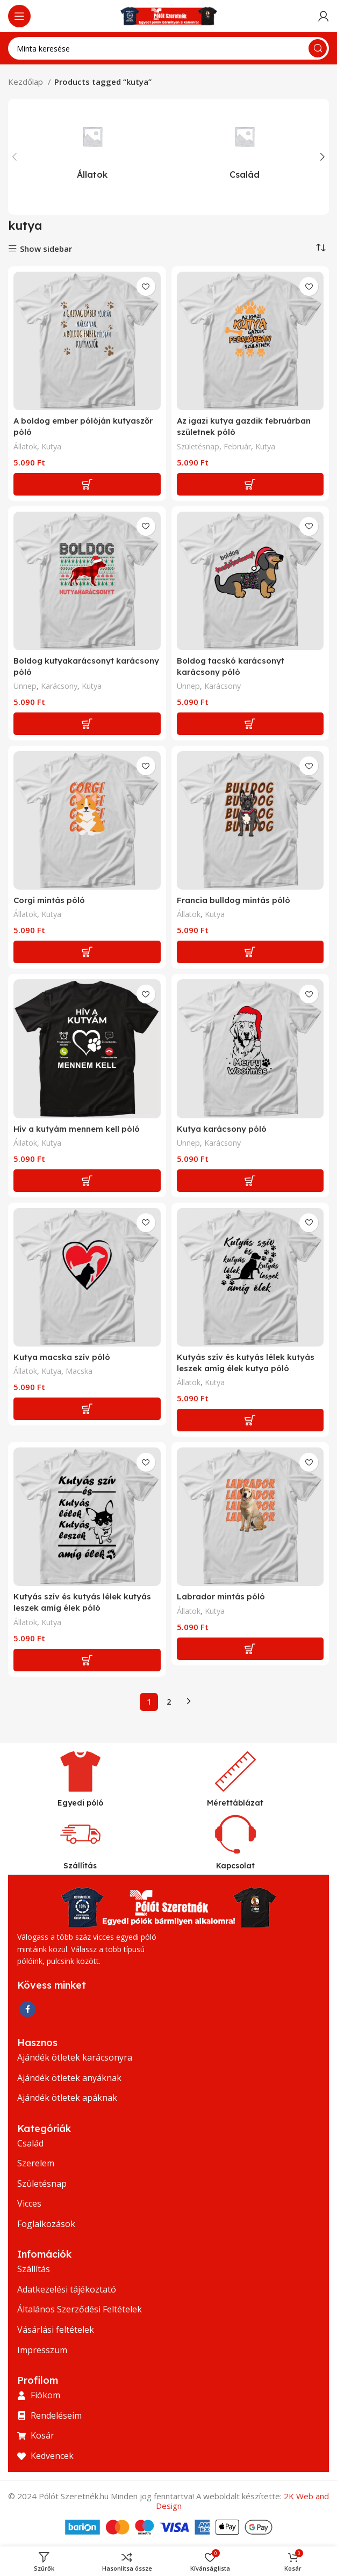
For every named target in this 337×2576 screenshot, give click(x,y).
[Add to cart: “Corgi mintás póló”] (87, 952)
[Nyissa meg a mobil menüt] (19, 16)
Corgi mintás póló (49, 900)
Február (237, 446)
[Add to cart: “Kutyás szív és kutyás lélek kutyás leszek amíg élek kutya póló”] (250, 1420)
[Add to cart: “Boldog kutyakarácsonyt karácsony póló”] (87, 723)
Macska (79, 1371)
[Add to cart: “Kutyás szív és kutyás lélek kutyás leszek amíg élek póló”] (87, 1660)
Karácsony (59, 686)
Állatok (25, 446)
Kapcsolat (235, 1866)
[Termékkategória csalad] (245, 148)
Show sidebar (46, 248)
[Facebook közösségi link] (27, 2009)
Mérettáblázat (235, 1803)
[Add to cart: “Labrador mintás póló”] (250, 1649)
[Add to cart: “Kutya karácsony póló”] (250, 1180)
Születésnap (198, 446)
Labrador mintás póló (221, 1596)
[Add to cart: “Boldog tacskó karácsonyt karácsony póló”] (250, 723)
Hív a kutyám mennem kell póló (76, 1129)
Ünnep (25, 686)
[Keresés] (168, 48)
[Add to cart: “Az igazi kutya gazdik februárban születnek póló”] (250, 484)
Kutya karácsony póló (222, 1129)
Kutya (51, 446)
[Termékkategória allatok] (92, 148)
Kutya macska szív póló (61, 1357)
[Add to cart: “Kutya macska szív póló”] (87, 1409)
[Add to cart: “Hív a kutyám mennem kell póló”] (87, 1180)
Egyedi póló (80, 1803)
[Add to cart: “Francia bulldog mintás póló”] (250, 952)
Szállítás (80, 1866)
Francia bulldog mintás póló (233, 900)
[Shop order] (321, 247)
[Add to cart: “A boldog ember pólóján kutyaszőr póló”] (87, 484)
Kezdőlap (26, 81)
